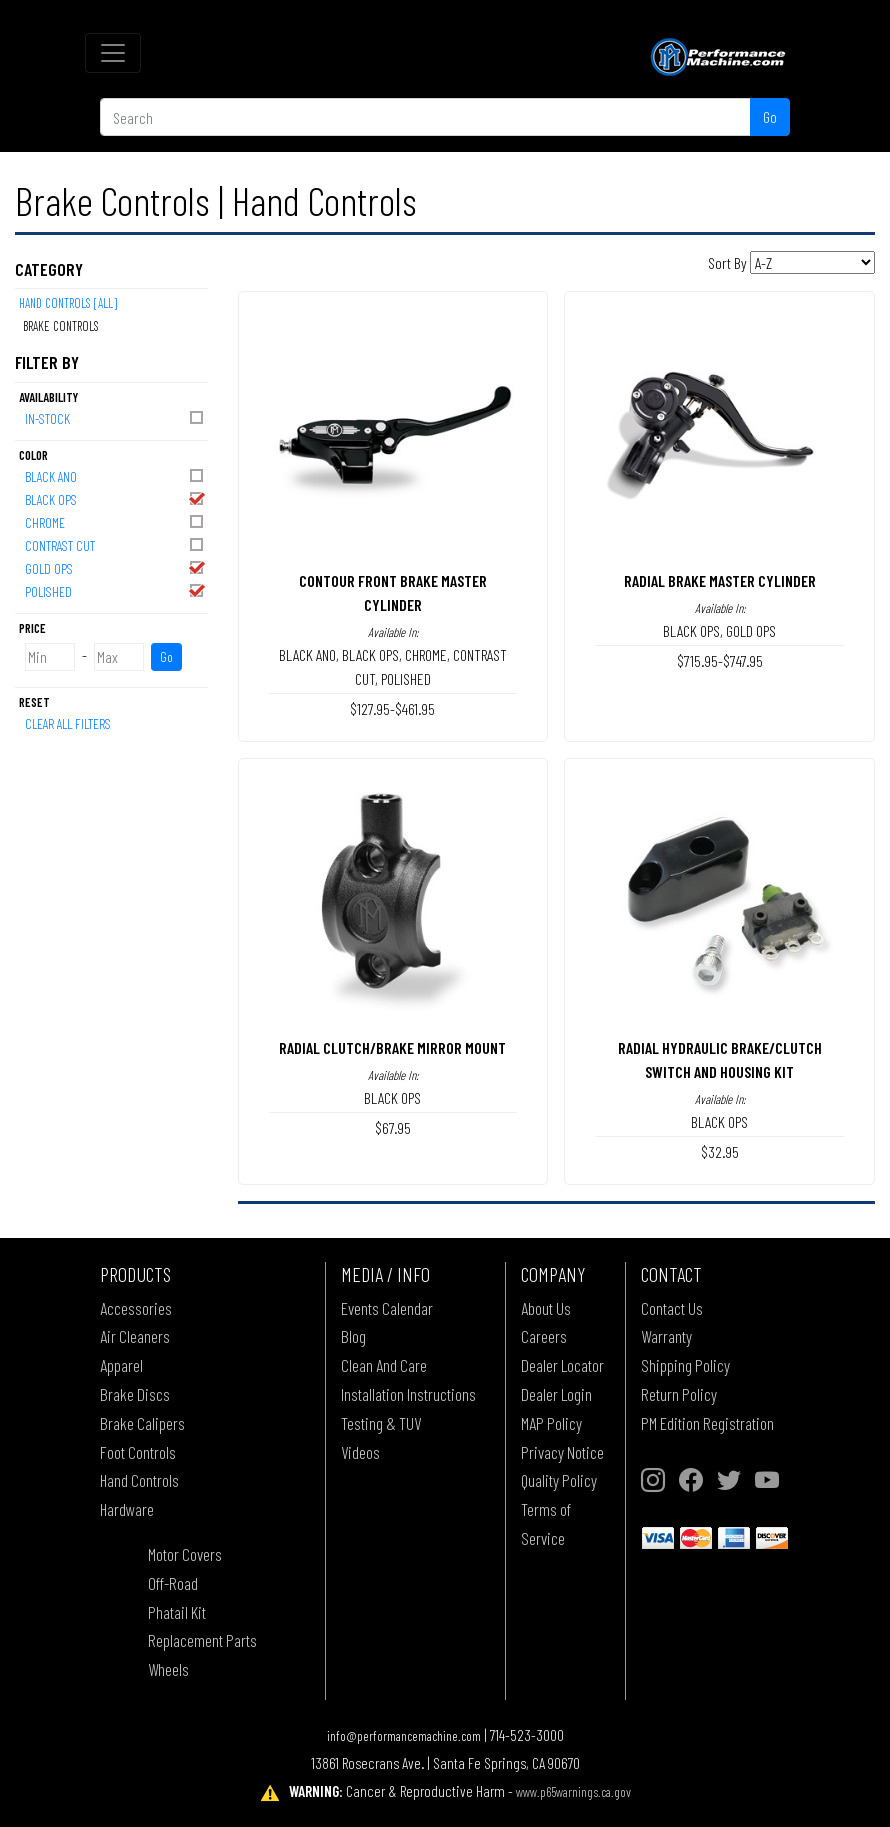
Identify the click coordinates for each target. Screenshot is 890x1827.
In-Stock (115, 417)
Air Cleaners (135, 1336)
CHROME (115, 521)
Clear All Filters (68, 723)
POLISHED (115, 590)
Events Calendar (387, 1308)
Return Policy (679, 1394)
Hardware (127, 1509)
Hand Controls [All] (68, 303)
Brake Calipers (142, 1423)
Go (770, 116)
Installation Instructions (408, 1394)
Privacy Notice (562, 1452)
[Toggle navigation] (113, 53)
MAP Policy (551, 1423)
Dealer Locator (562, 1365)
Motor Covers (185, 1554)
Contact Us (672, 1308)
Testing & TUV (381, 1423)
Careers (544, 1336)
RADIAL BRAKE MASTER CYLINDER (720, 580)
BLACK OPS (115, 498)
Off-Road (173, 1583)
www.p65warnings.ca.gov (573, 1791)
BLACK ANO (115, 475)
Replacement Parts (202, 1640)
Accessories (136, 1308)
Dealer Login (556, 1394)
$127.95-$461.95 (392, 708)
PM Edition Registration (707, 1423)
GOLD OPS (115, 567)
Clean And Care (384, 1365)
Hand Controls (139, 1480)
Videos (360, 1452)
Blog (353, 1336)
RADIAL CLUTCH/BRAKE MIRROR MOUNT (392, 1047)
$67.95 (393, 1127)
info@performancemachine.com (404, 1735)
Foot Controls (138, 1452)
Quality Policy (559, 1480)
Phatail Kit (177, 1612)
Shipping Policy (685, 1365)
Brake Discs (135, 1394)
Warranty (666, 1336)
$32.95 (720, 1151)
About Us (546, 1308)
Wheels (168, 1669)
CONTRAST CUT (115, 544)
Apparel (121, 1365)
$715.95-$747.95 (720, 660)
